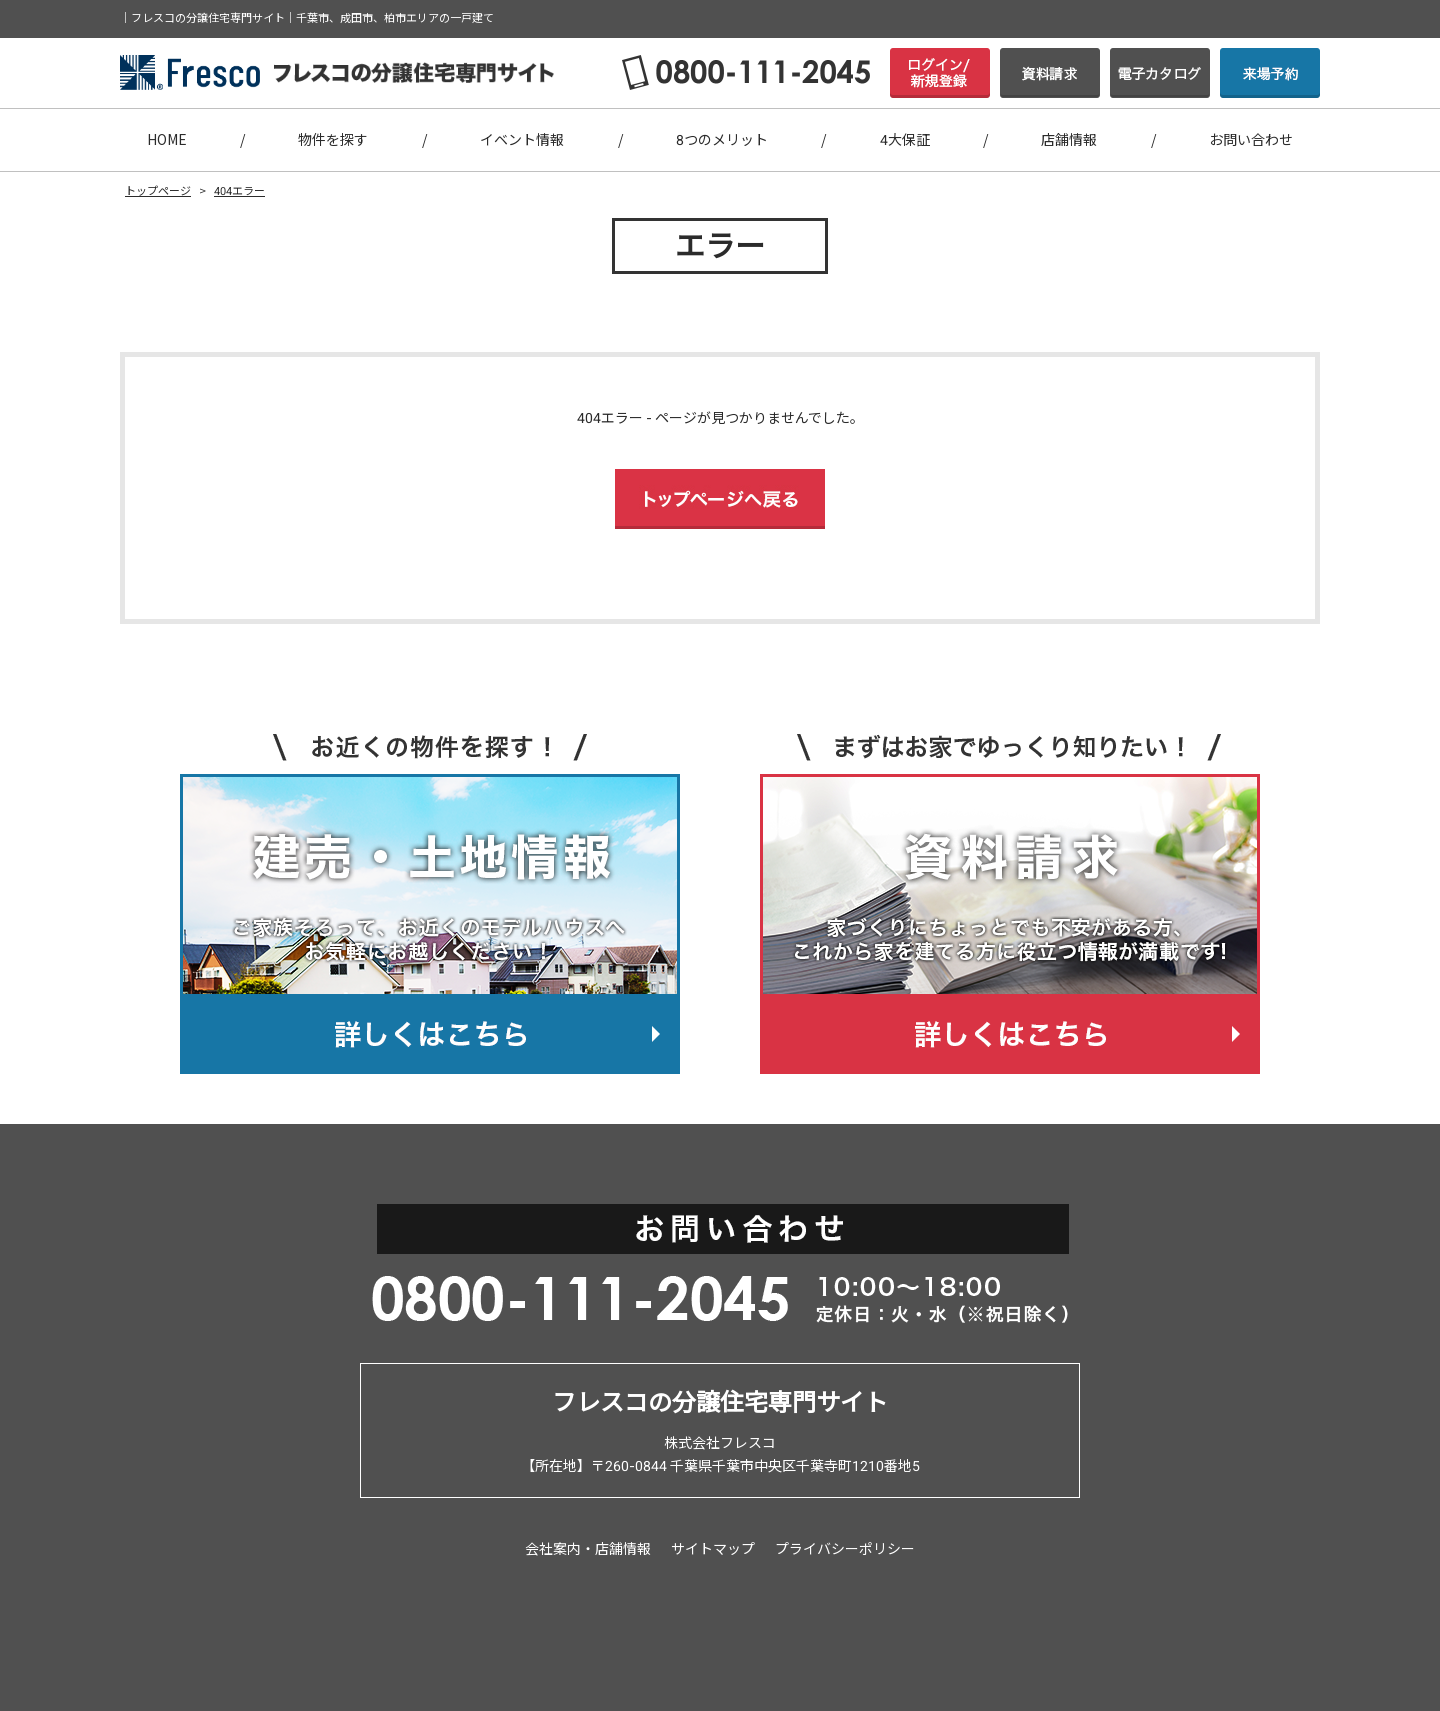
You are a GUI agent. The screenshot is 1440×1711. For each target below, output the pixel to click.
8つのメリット (722, 140)
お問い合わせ (1251, 140)
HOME (167, 140)
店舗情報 (1069, 140)
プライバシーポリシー (845, 1549)
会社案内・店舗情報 (588, 1549)
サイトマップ (713, 1549)
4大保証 (905, 140)
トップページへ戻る (720, 499)
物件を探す (333, 140)
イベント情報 (522, 140)
